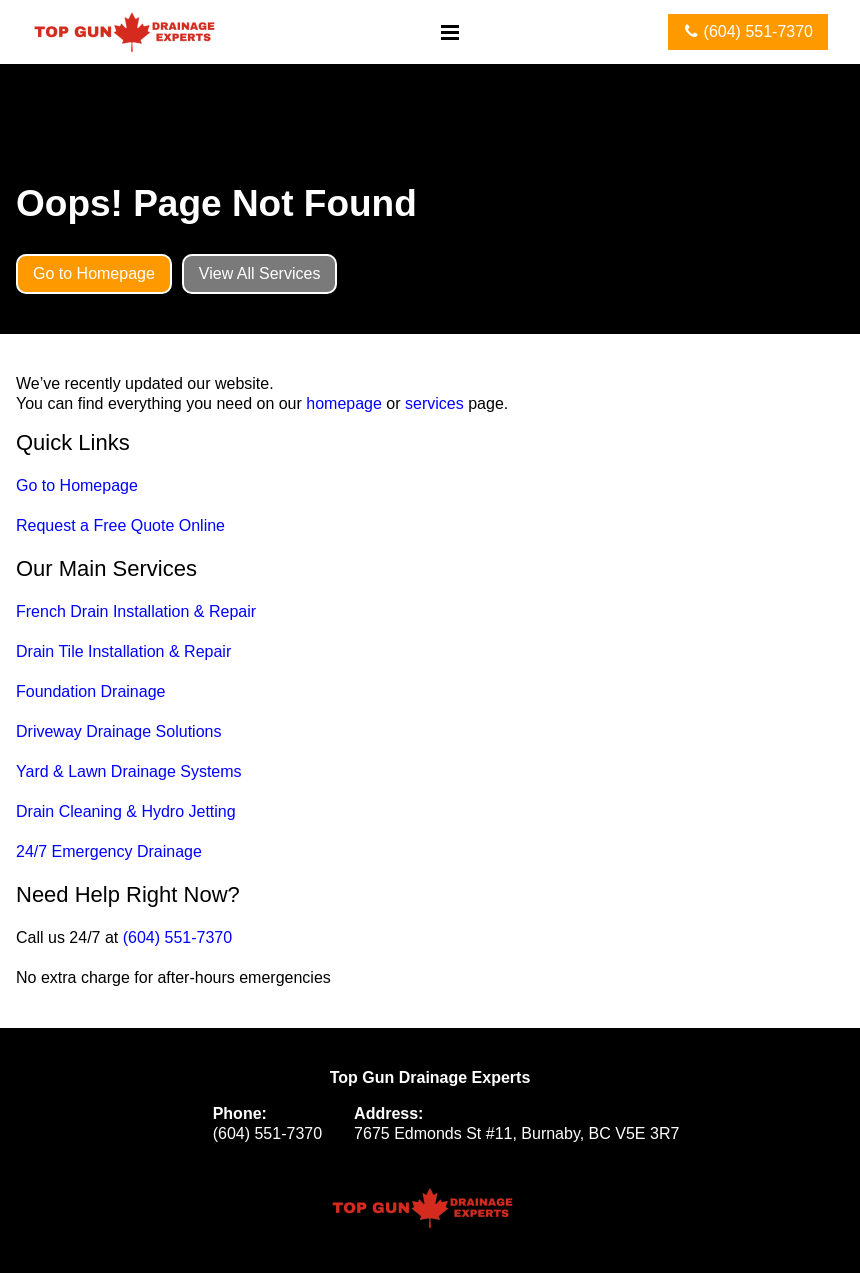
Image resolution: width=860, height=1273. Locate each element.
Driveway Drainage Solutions (118, 731)
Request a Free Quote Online (120, 525)
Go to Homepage (77, 485)
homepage (344, 403)
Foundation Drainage (90, 691)
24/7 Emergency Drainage (109, 851)
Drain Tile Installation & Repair (123, 651)
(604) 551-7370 (177, 937)
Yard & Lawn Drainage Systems (129, 771)
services (434, 403)
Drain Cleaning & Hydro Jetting (126, 811)
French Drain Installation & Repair (136, 611)
